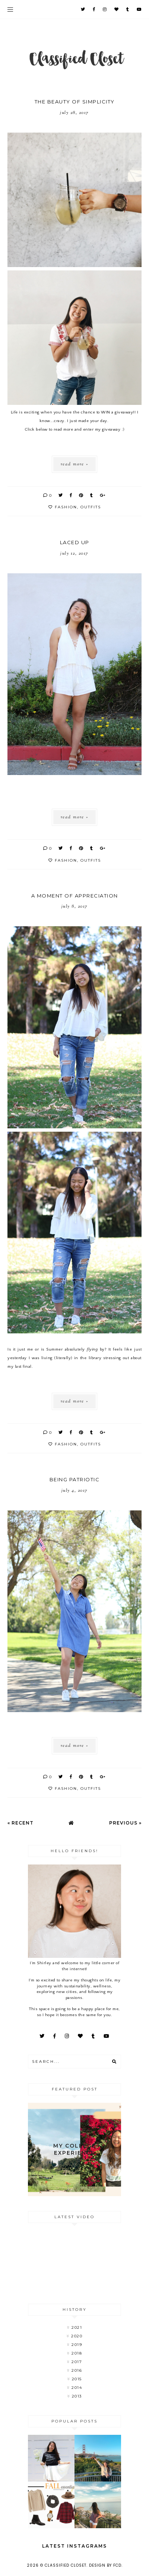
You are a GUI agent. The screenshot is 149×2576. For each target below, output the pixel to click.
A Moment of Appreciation (74, 896)
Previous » (125, 1823)
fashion (66, 507)
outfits (90, 507)
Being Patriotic (75, 1479)
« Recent (20, 1823)
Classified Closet (65, 2565)
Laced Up (74, 542)
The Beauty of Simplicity (75, 102)
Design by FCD (105, 2565)
